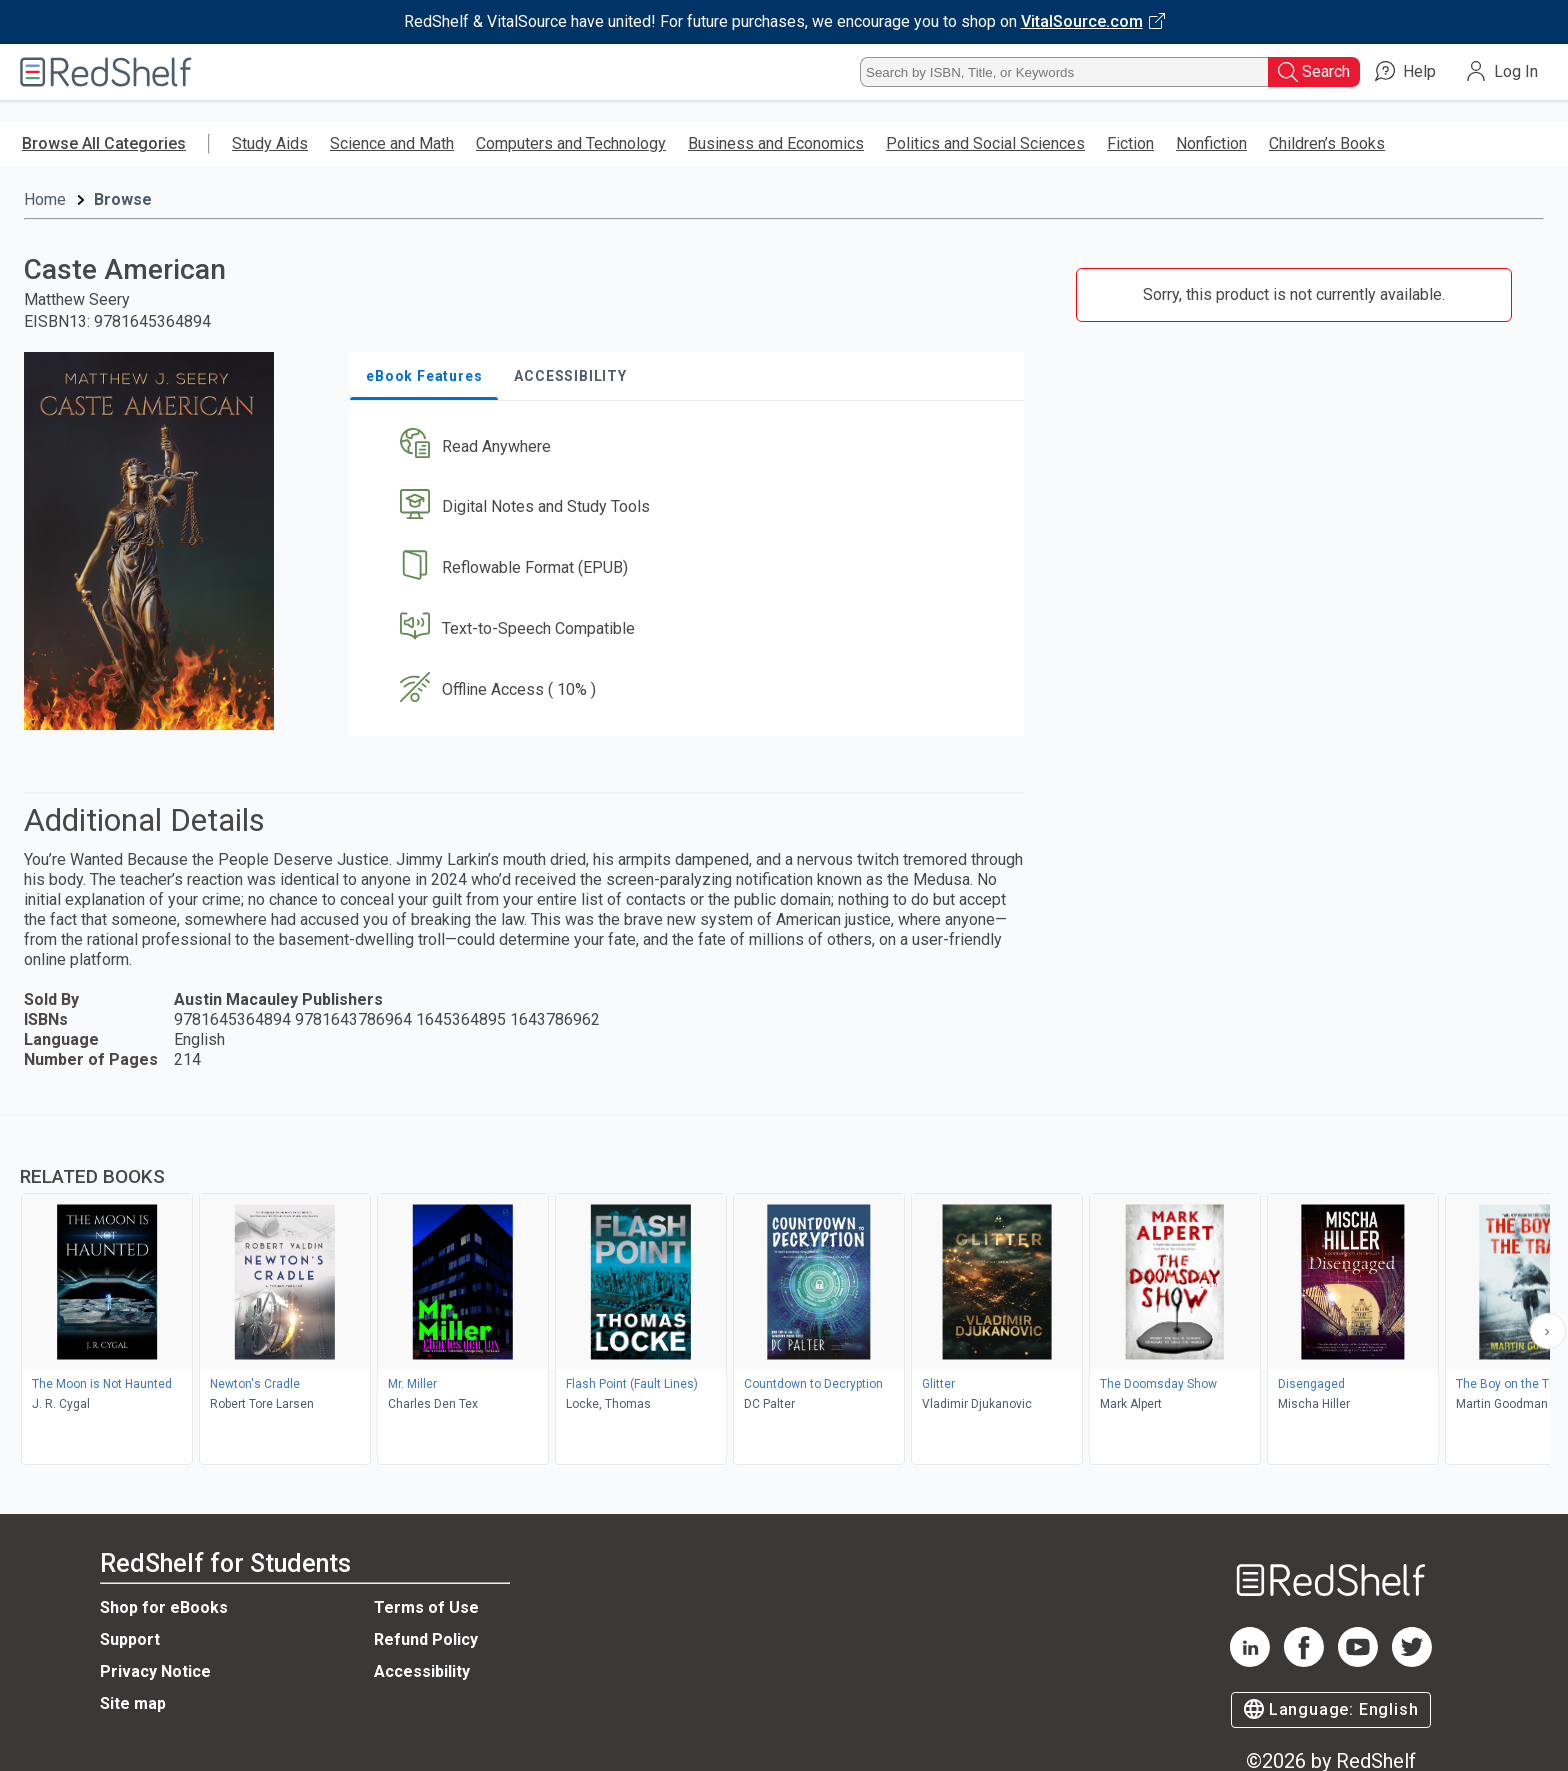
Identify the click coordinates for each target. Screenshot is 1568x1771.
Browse (123, 199)
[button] (691, 446)
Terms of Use (426, 1607)
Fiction (1130, 143)
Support (130, 1639)
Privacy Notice (155, 1671)
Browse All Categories (104, 143)
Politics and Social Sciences (985, 143)
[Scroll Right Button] (1548, 1331)
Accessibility (422, 1671)
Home (45, 199)
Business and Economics (776, 143)
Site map (133, 1703)
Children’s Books (1327, 143)
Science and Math (392, 143)
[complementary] (784, 1292)
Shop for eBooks (164, 1607)
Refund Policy (426, 1639)
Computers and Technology (571, 143)
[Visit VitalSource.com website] (784, 22)
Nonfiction (1211, 143)
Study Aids (270, 143)
